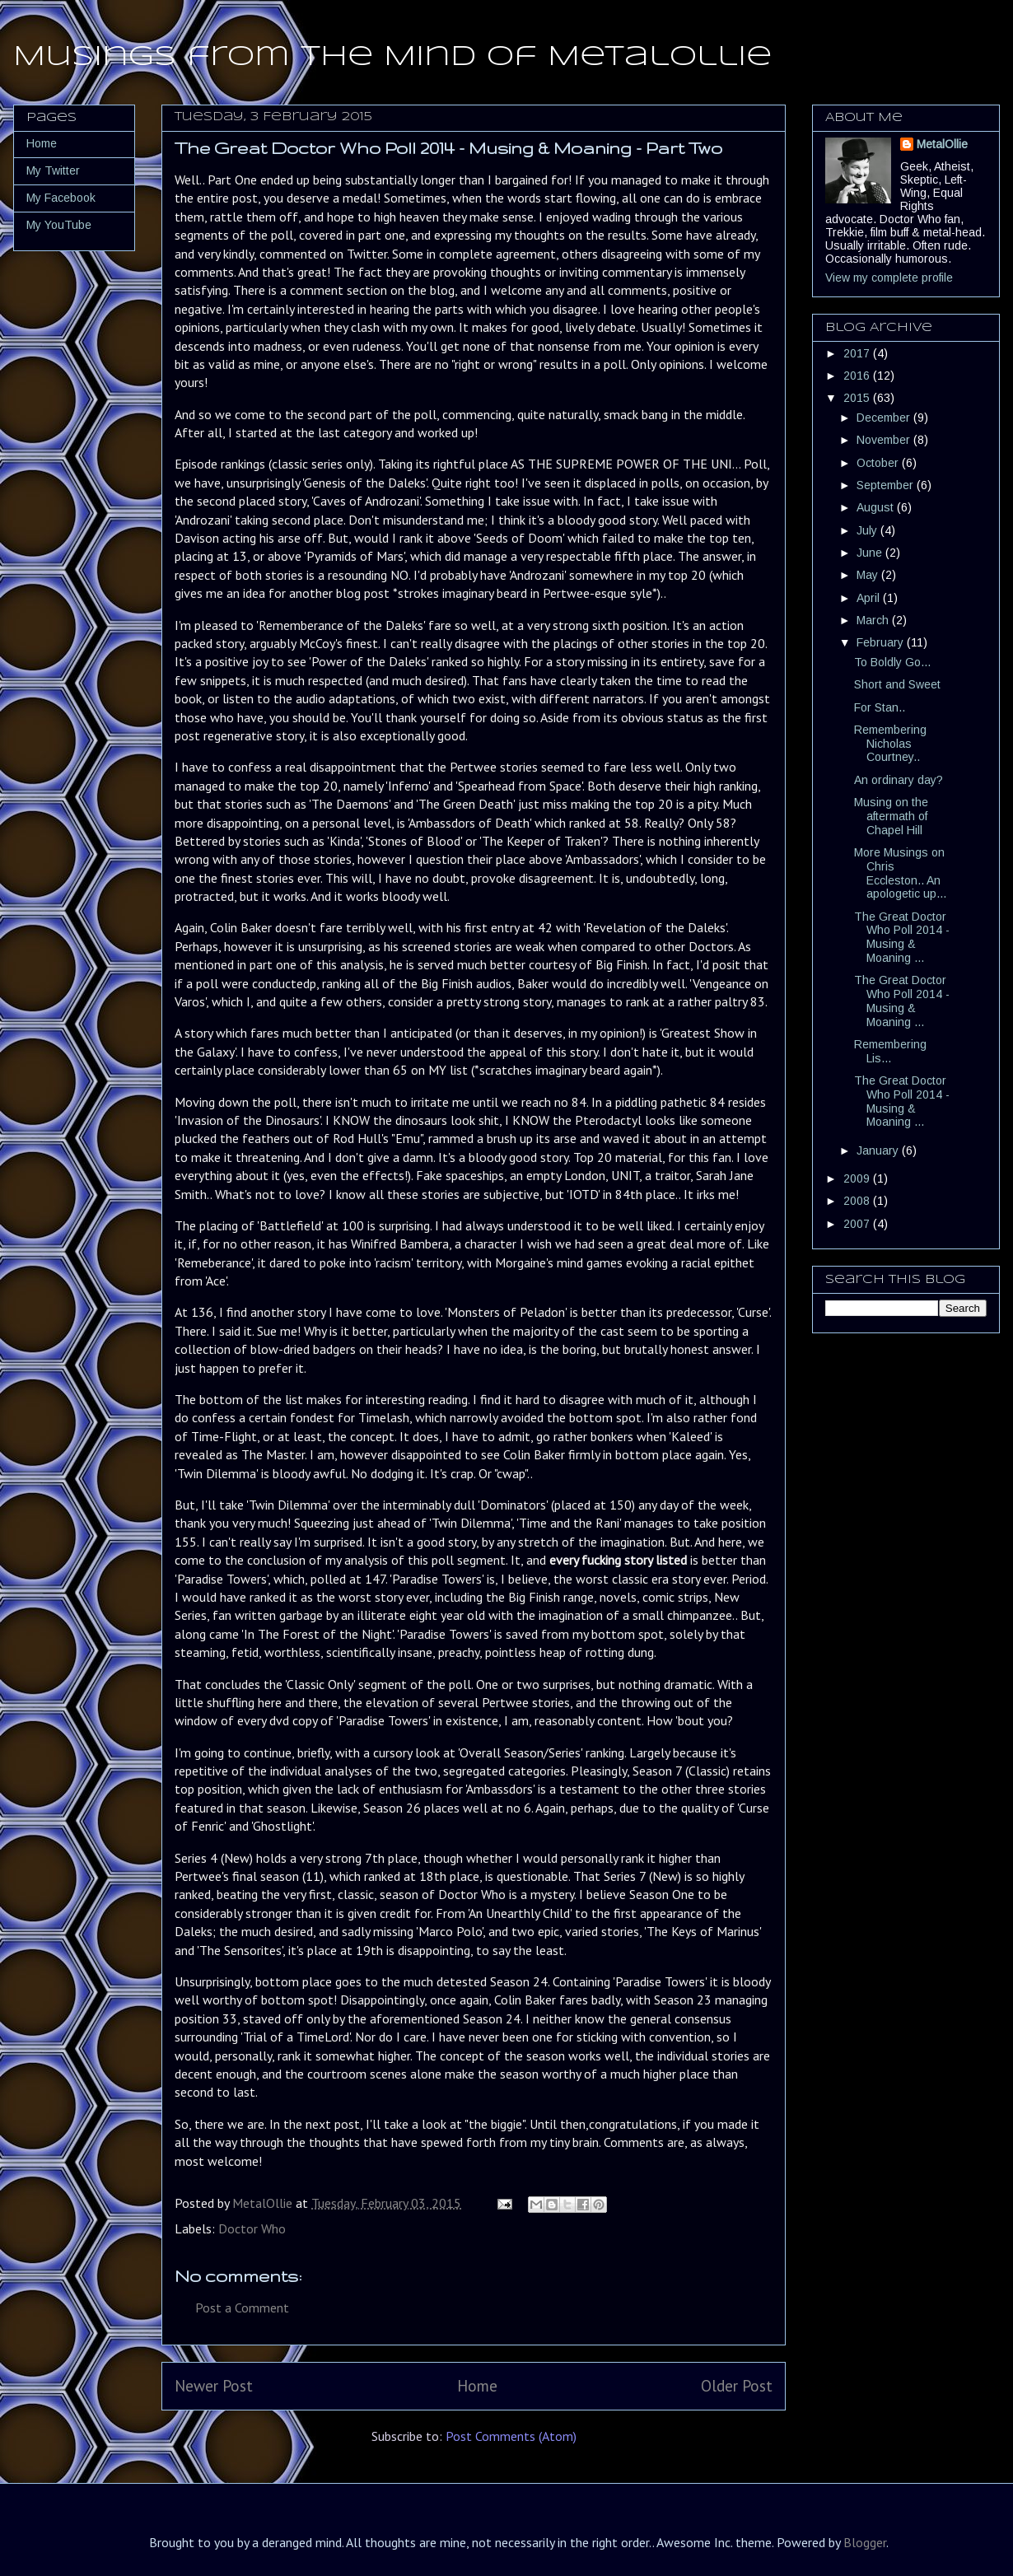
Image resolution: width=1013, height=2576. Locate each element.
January (879, 1150)
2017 (858, 353)
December (885, 417)
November (885, 439)
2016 (858, 375)
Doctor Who (252, 2228)
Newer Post (214, 2385)
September (887, 485)
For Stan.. (879, 707)
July (868, 530)
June (871, 552)
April (870, 597)
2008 (858, 1200)
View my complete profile (889, 277)
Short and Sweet (897, 684)
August (877, 507)
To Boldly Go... (892, 662)
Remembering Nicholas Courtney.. (890, 743)
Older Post (737, 2385)
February (882, 642)
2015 (858, 397)
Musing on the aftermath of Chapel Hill (891, 816)
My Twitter (53, 170)
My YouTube (58, 224)
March (874, 620)
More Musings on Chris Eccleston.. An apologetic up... (900, 873)
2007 (858, 1223)
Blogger (864, 2542)
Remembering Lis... (890, 1051)
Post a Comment (242, 2307)
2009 (858, 1178)
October (879, 462)
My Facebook (61, 197)
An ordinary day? (898, 779)
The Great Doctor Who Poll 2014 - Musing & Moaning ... (902, 937)
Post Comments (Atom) (511, 2436)
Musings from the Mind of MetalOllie (392, 57)
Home (477, 2385)
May (869, 574)
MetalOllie (942, 144)
